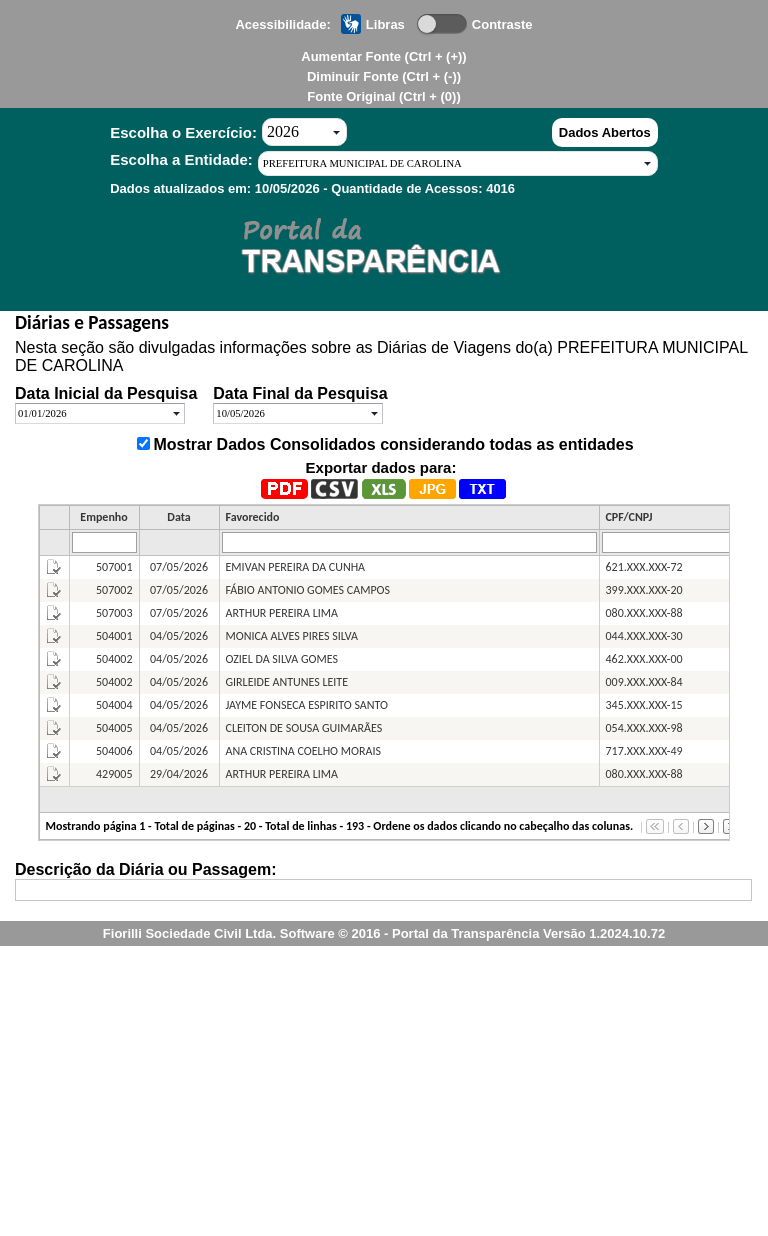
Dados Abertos (605, 132)
